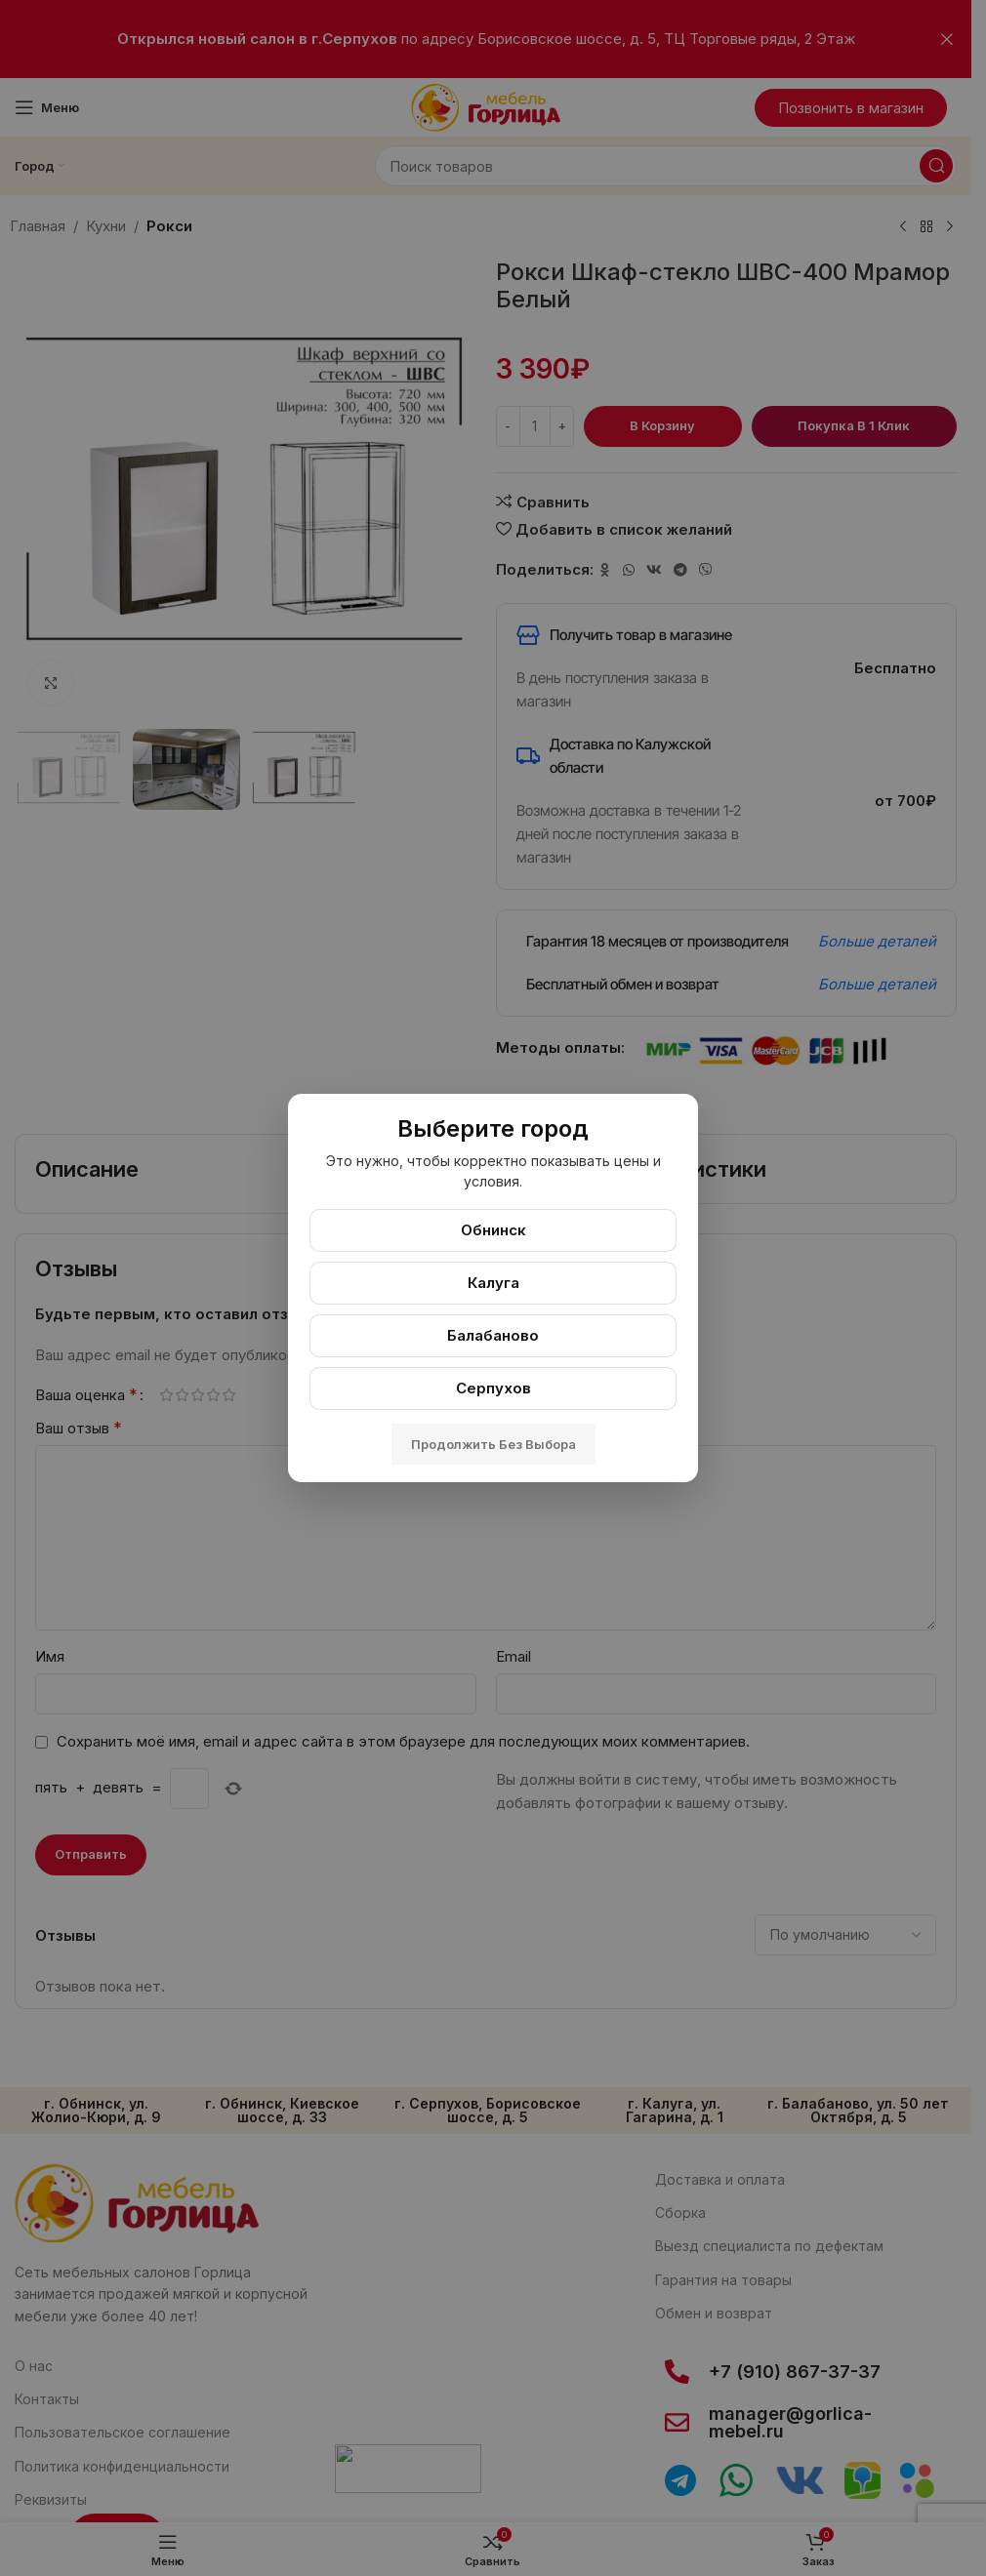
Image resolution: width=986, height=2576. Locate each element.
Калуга (493, 1282)
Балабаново (493, 1335)
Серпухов (493, 1388)
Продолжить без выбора (493, 1444)
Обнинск (493, 1230)
